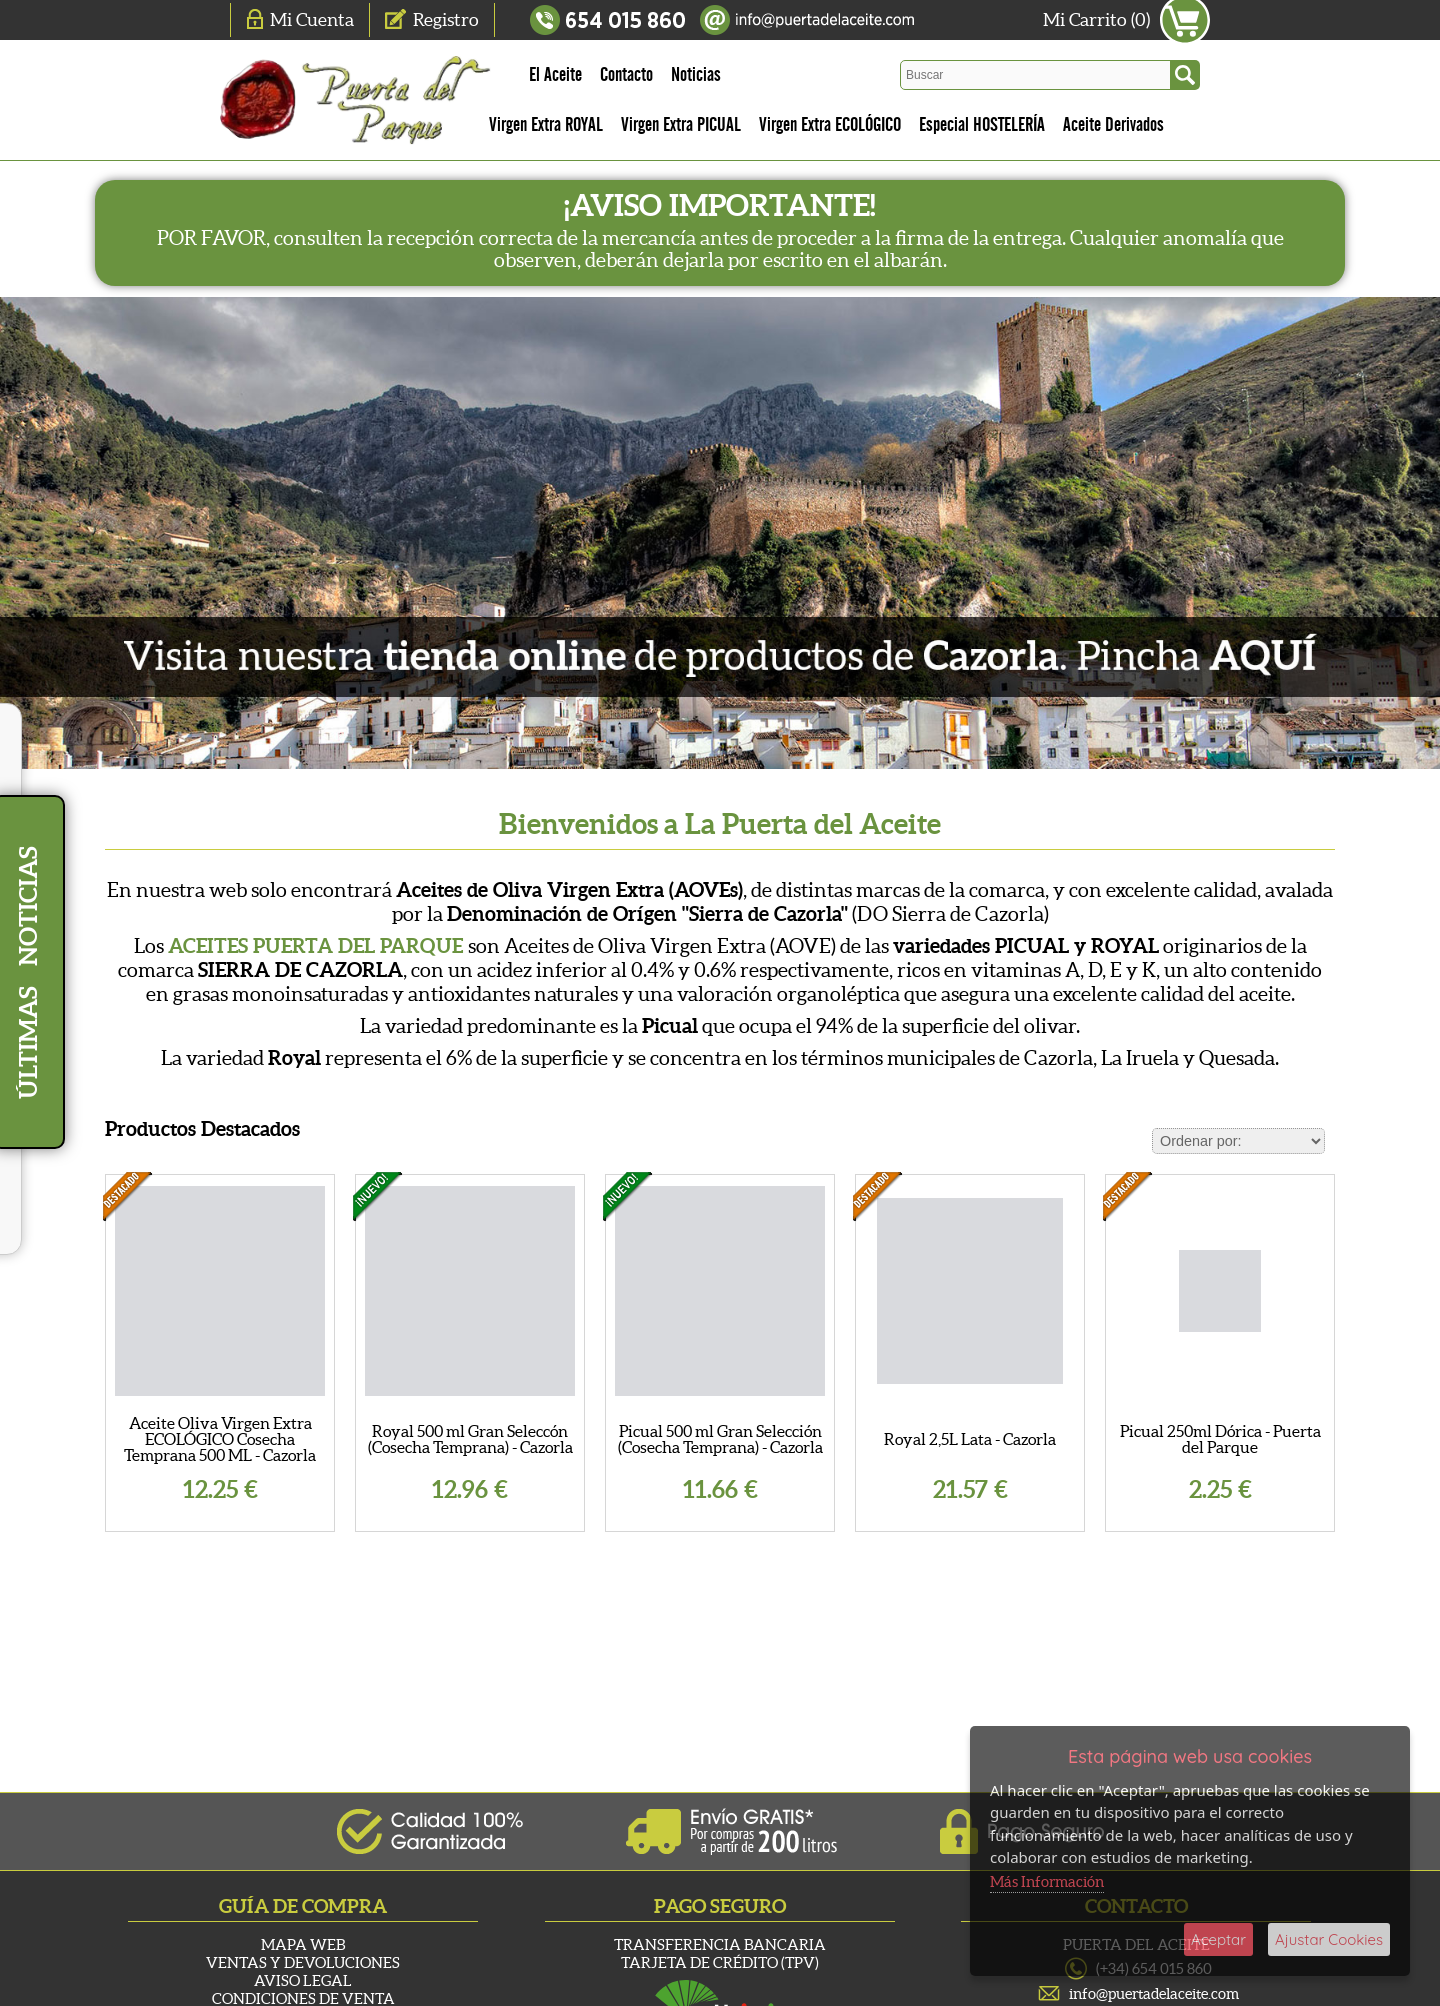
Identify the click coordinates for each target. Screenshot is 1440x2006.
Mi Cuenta (312, 19)
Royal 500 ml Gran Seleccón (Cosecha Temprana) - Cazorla (470, 1439)
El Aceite (555, 75)
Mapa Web (303, 1944)
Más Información (1047, 1881)
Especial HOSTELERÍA (982, 125)
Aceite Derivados (1113, 125)
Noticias (696, 75)
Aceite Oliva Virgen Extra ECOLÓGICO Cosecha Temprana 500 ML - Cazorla (220, 1439)
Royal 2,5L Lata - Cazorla (970, 1439)
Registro (446, 19)
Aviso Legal (303, 1980)
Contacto (626, 75)
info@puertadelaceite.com (1154, 1993)
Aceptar (1218, 1939)
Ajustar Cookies (1329, 1939)
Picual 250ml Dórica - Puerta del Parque (1220, 1439)
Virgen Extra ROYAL (546, 125)
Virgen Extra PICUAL (681, 125)
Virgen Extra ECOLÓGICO (830, 125)
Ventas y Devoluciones (303, 1962)
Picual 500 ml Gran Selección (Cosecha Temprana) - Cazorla (720, 1439)
